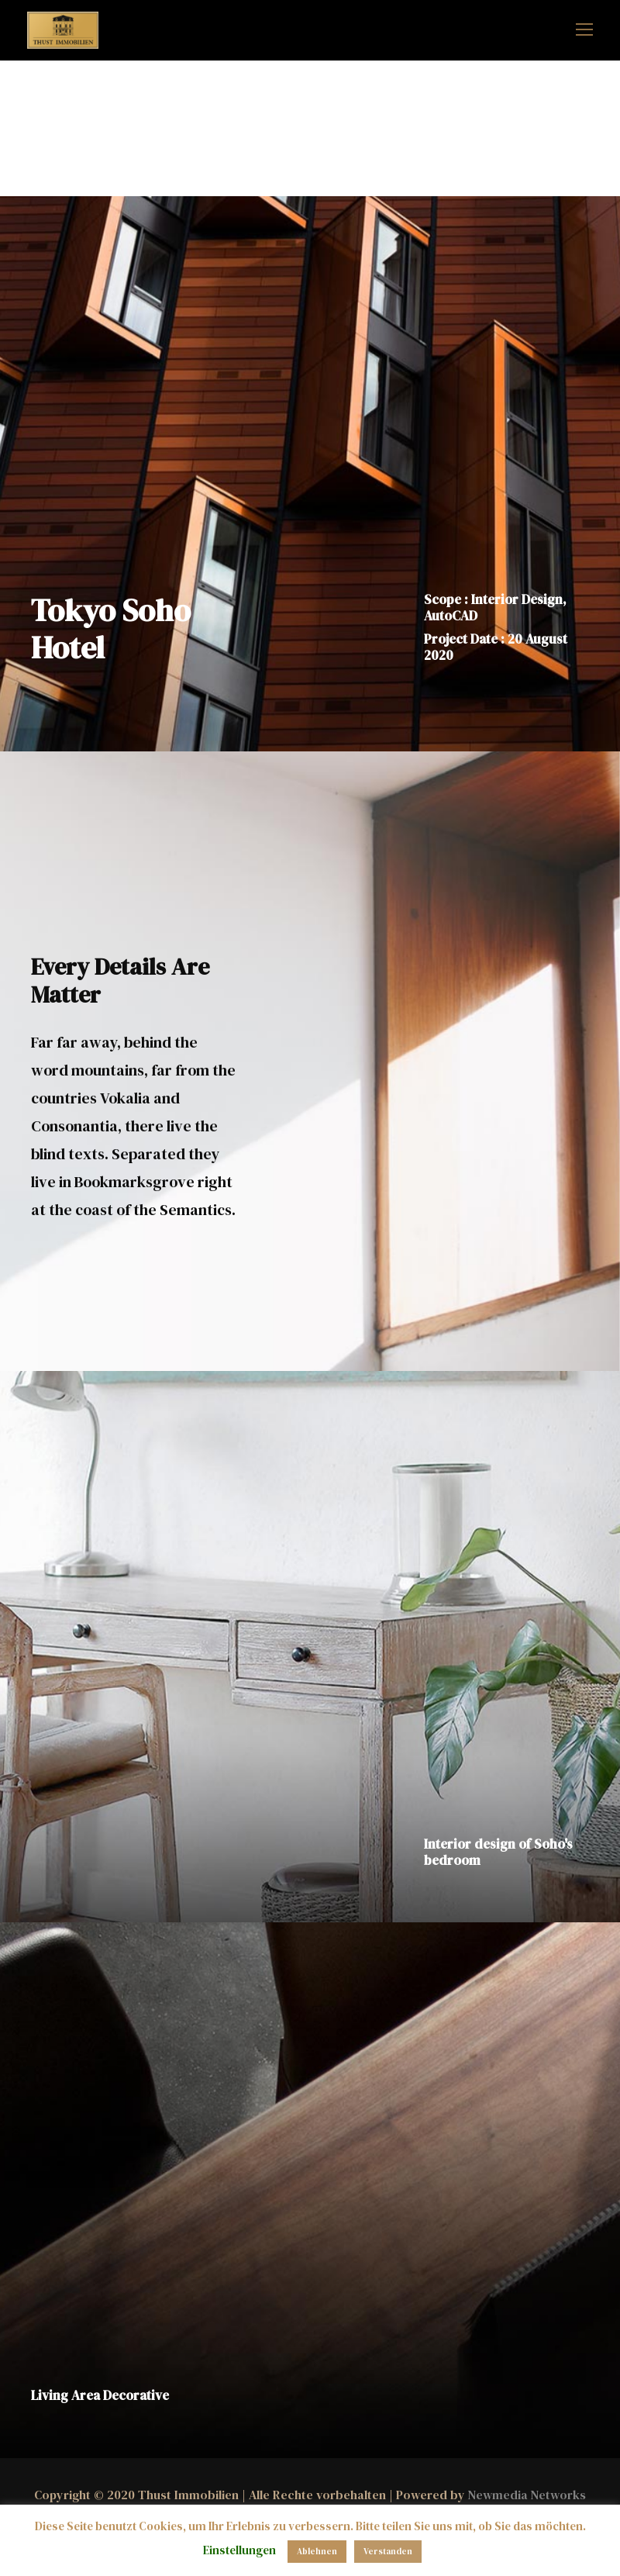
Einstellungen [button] (239, 2550)
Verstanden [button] (387, 2551)
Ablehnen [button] (317, 2551)
